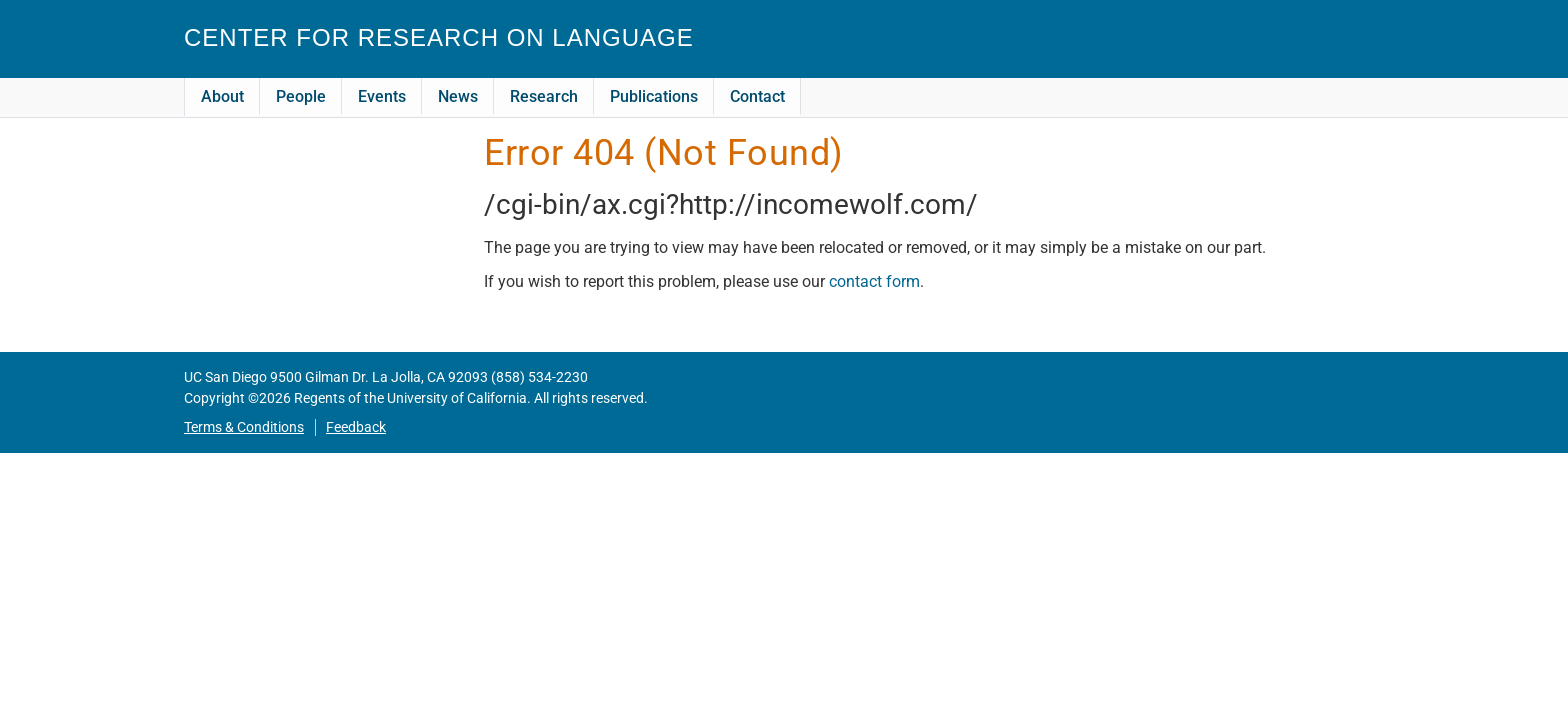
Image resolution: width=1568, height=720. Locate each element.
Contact (757, 96)
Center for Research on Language (439, 37)
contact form (874, 281)
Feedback (356, 427)
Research (544, 96)
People (301, 96)
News (458, 96)
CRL (1323, 46)
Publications (654, 96)
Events (382, 96)
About (222, 96)
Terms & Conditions (244, 427)
